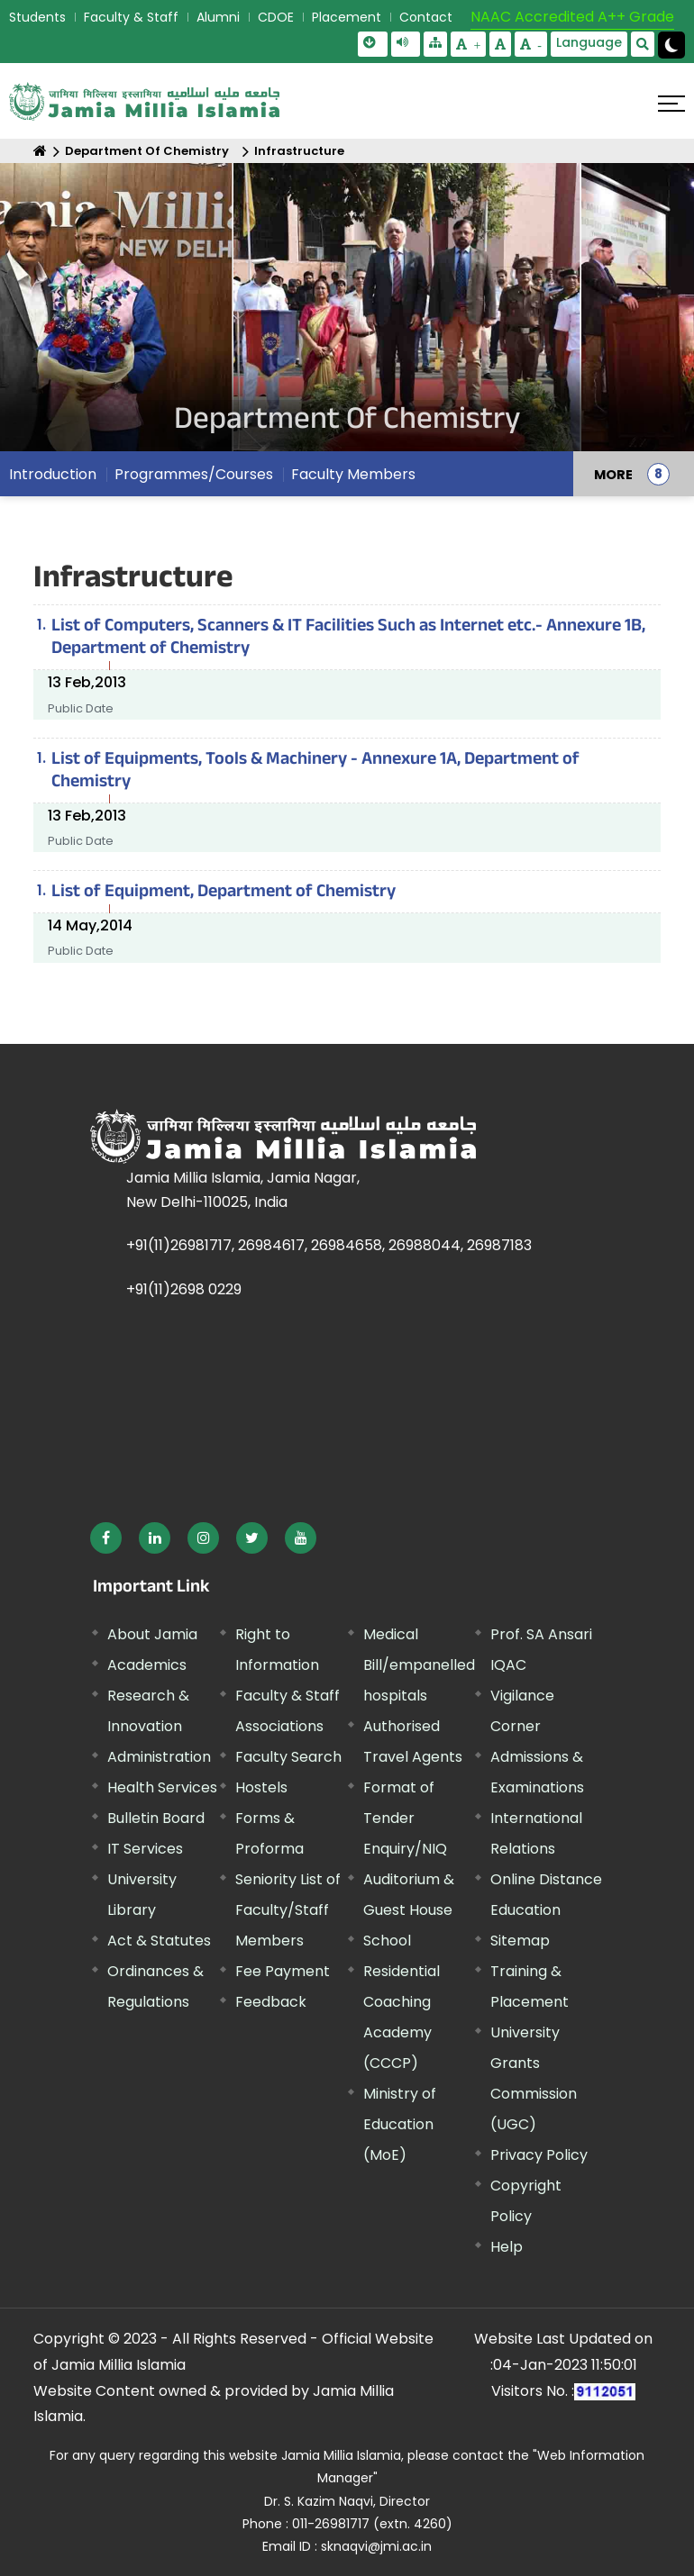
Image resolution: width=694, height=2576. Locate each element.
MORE (613, 474)
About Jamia (152, 1634)
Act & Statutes (159, 1940)
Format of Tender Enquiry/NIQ (405, 1818)
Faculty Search (288, 1756)
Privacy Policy (539, 2155)
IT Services (145, 1848)
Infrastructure (299, 150)
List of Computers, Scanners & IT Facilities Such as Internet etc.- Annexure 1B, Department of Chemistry (348, 639)
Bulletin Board (156, 1818)
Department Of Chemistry (147, 150)
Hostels (261, 1787)
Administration (159, 1756)
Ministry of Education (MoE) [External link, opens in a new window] (399, 2124)
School (387, 1940)
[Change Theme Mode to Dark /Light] (671, 45)
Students (37, 17)
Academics (147, 1665)
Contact (425, 17)
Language (589, 42)
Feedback (270, 2001)
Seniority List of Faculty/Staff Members (288, 1910)
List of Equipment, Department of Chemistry (223, 893)
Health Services (162, 1787)
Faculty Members (353, 474)
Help (506, 2246)
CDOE (276, 17)
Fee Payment (282, 1971)
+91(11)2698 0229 (184, 1289)
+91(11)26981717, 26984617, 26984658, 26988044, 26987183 (329, 1245)
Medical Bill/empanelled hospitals (419, 1665)
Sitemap (520, 1940)
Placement (346, 17)
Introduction (52, 474)
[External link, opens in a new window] (106, 1538)
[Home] (40, 151)
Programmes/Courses (193, 474)
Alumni (218, 17)
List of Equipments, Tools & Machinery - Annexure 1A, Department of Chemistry (315, 772)
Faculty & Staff (131, 17)
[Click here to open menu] (671, 103)
